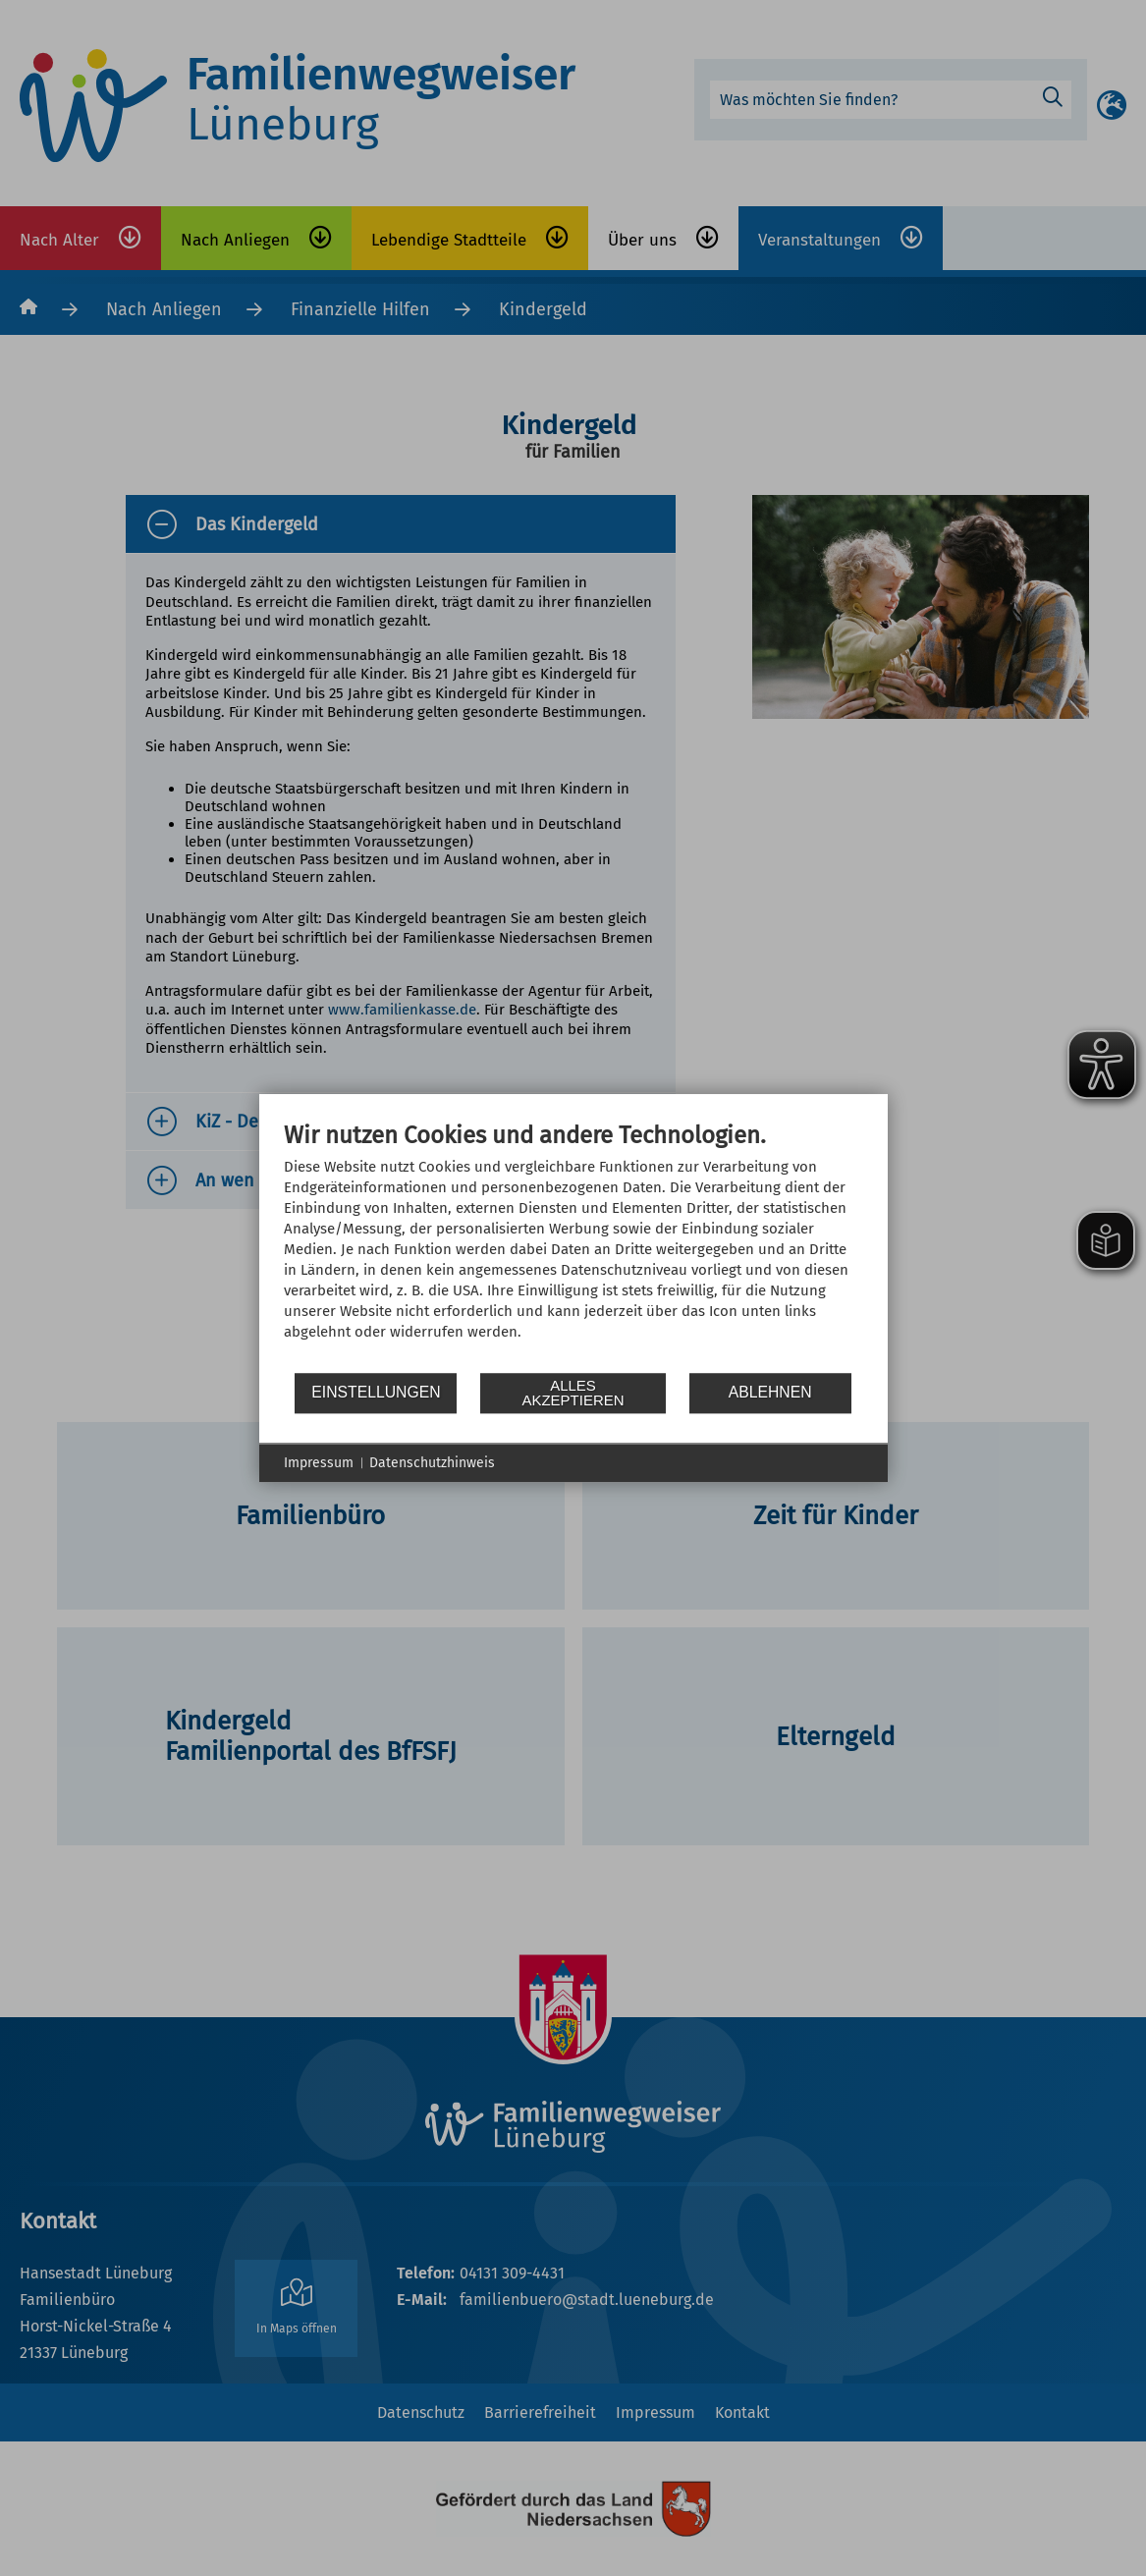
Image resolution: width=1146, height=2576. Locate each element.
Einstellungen (375, 1392)
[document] (573, 1246)
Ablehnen (770, 1392)
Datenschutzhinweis (432, 1462)
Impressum (319, 1462)
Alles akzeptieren (572, 1392)
